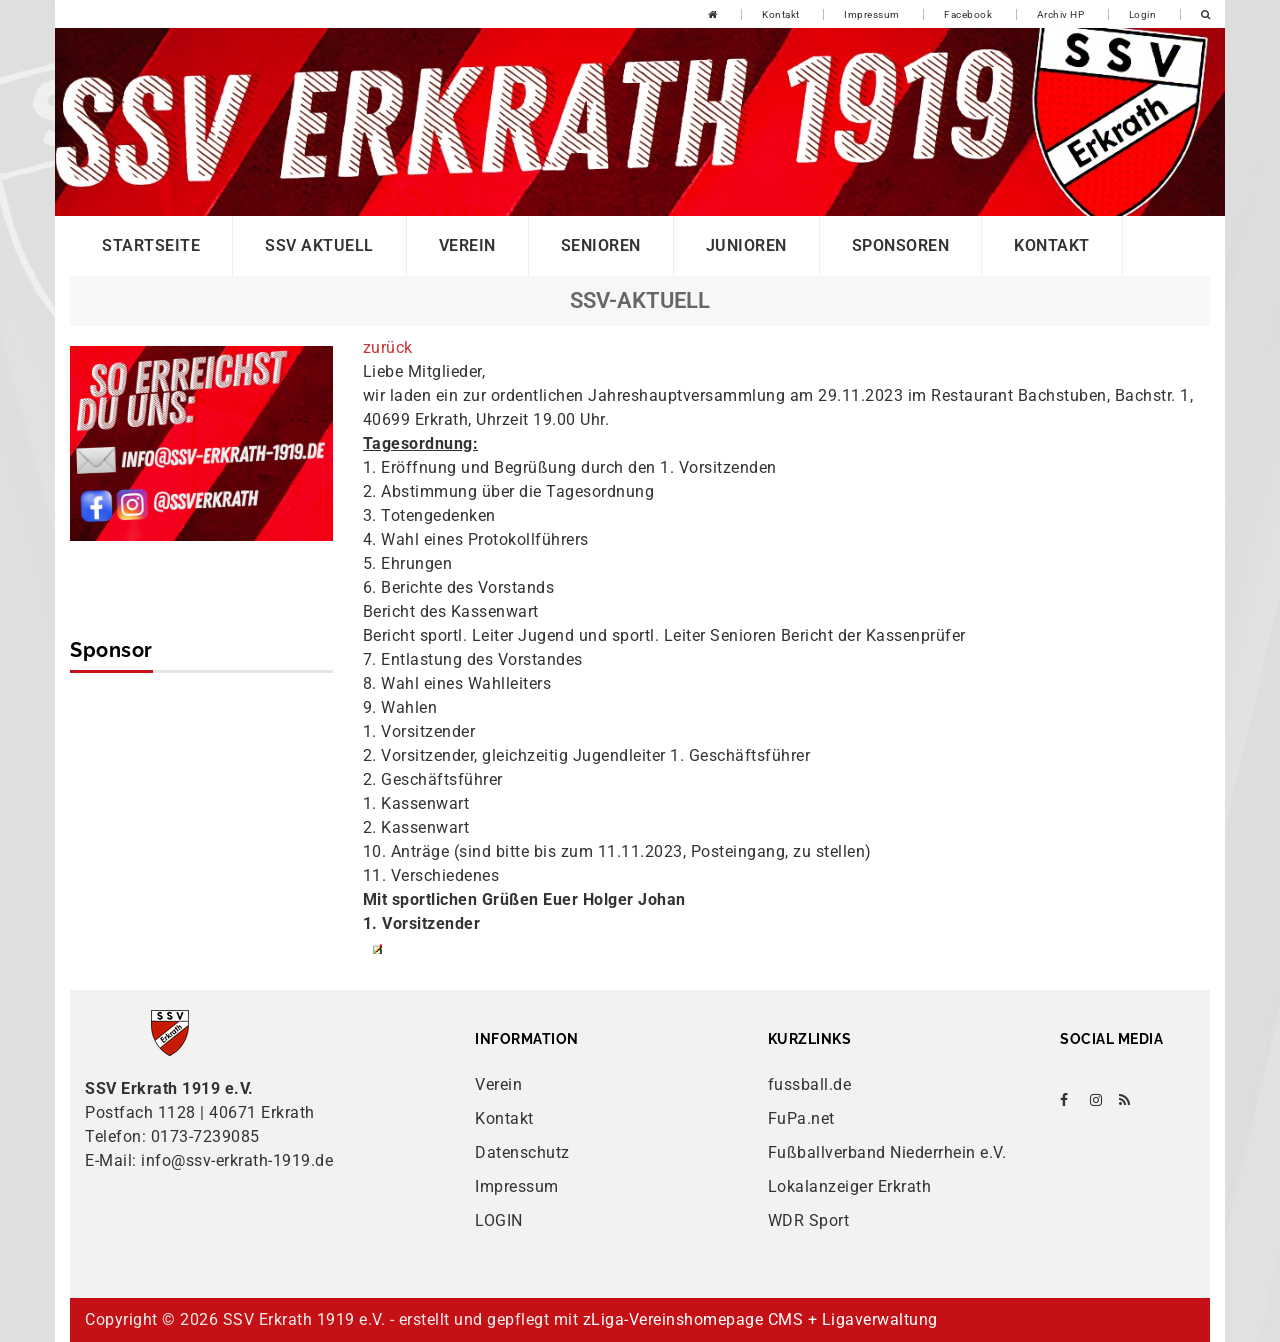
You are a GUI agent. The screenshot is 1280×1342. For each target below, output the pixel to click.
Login (1143, 14)
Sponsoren (901, 245)
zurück (388, 347)
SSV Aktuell (319, 245)
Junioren (746, 245)
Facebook (968, 14)
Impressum (872, 14)
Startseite (151, 245)
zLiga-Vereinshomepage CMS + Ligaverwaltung (760, 1319)
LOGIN (499, 1220)
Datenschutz (522, 1152)
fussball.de (810, 1084)
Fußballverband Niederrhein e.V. (887, 1152)
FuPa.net (801, 1118)
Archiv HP (1061, 14)
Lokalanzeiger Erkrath (850, 1186)
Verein (467, 245)
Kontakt (781, 14)
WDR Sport (809, 1220)
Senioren (601, 245)
